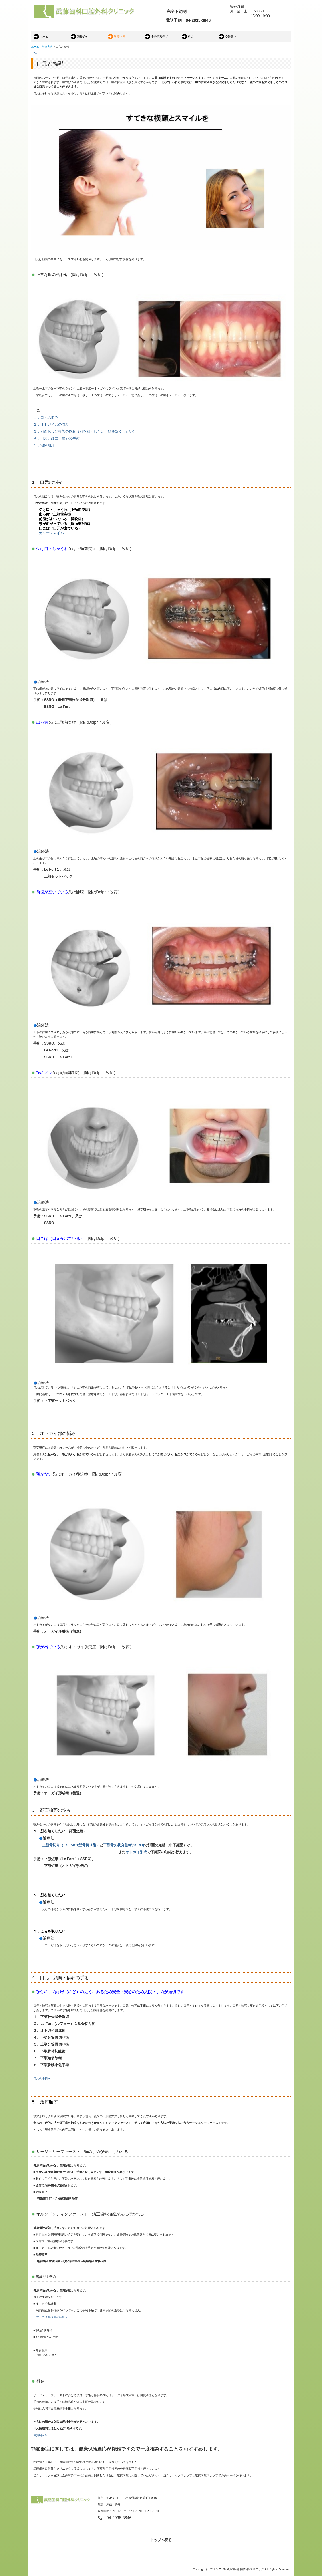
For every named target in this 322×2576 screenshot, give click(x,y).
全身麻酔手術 (159, 36)
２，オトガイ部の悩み (51, 424)
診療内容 (119, 36)
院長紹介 (82, 36)
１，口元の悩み (45, 417)
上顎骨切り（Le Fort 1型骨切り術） (71, 1845)
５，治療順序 (44, 445)
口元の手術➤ (41, 2078)
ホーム (44, 36)
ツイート (39, 53)
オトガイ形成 (136, 1852)
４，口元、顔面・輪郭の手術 (56, 438)
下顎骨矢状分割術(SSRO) (123, 1845)
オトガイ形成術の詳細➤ (52, 2317)
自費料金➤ (40, 2435)
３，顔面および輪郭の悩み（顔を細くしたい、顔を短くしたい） (84, 431)
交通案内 (231, 36)
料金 (191, 36)
